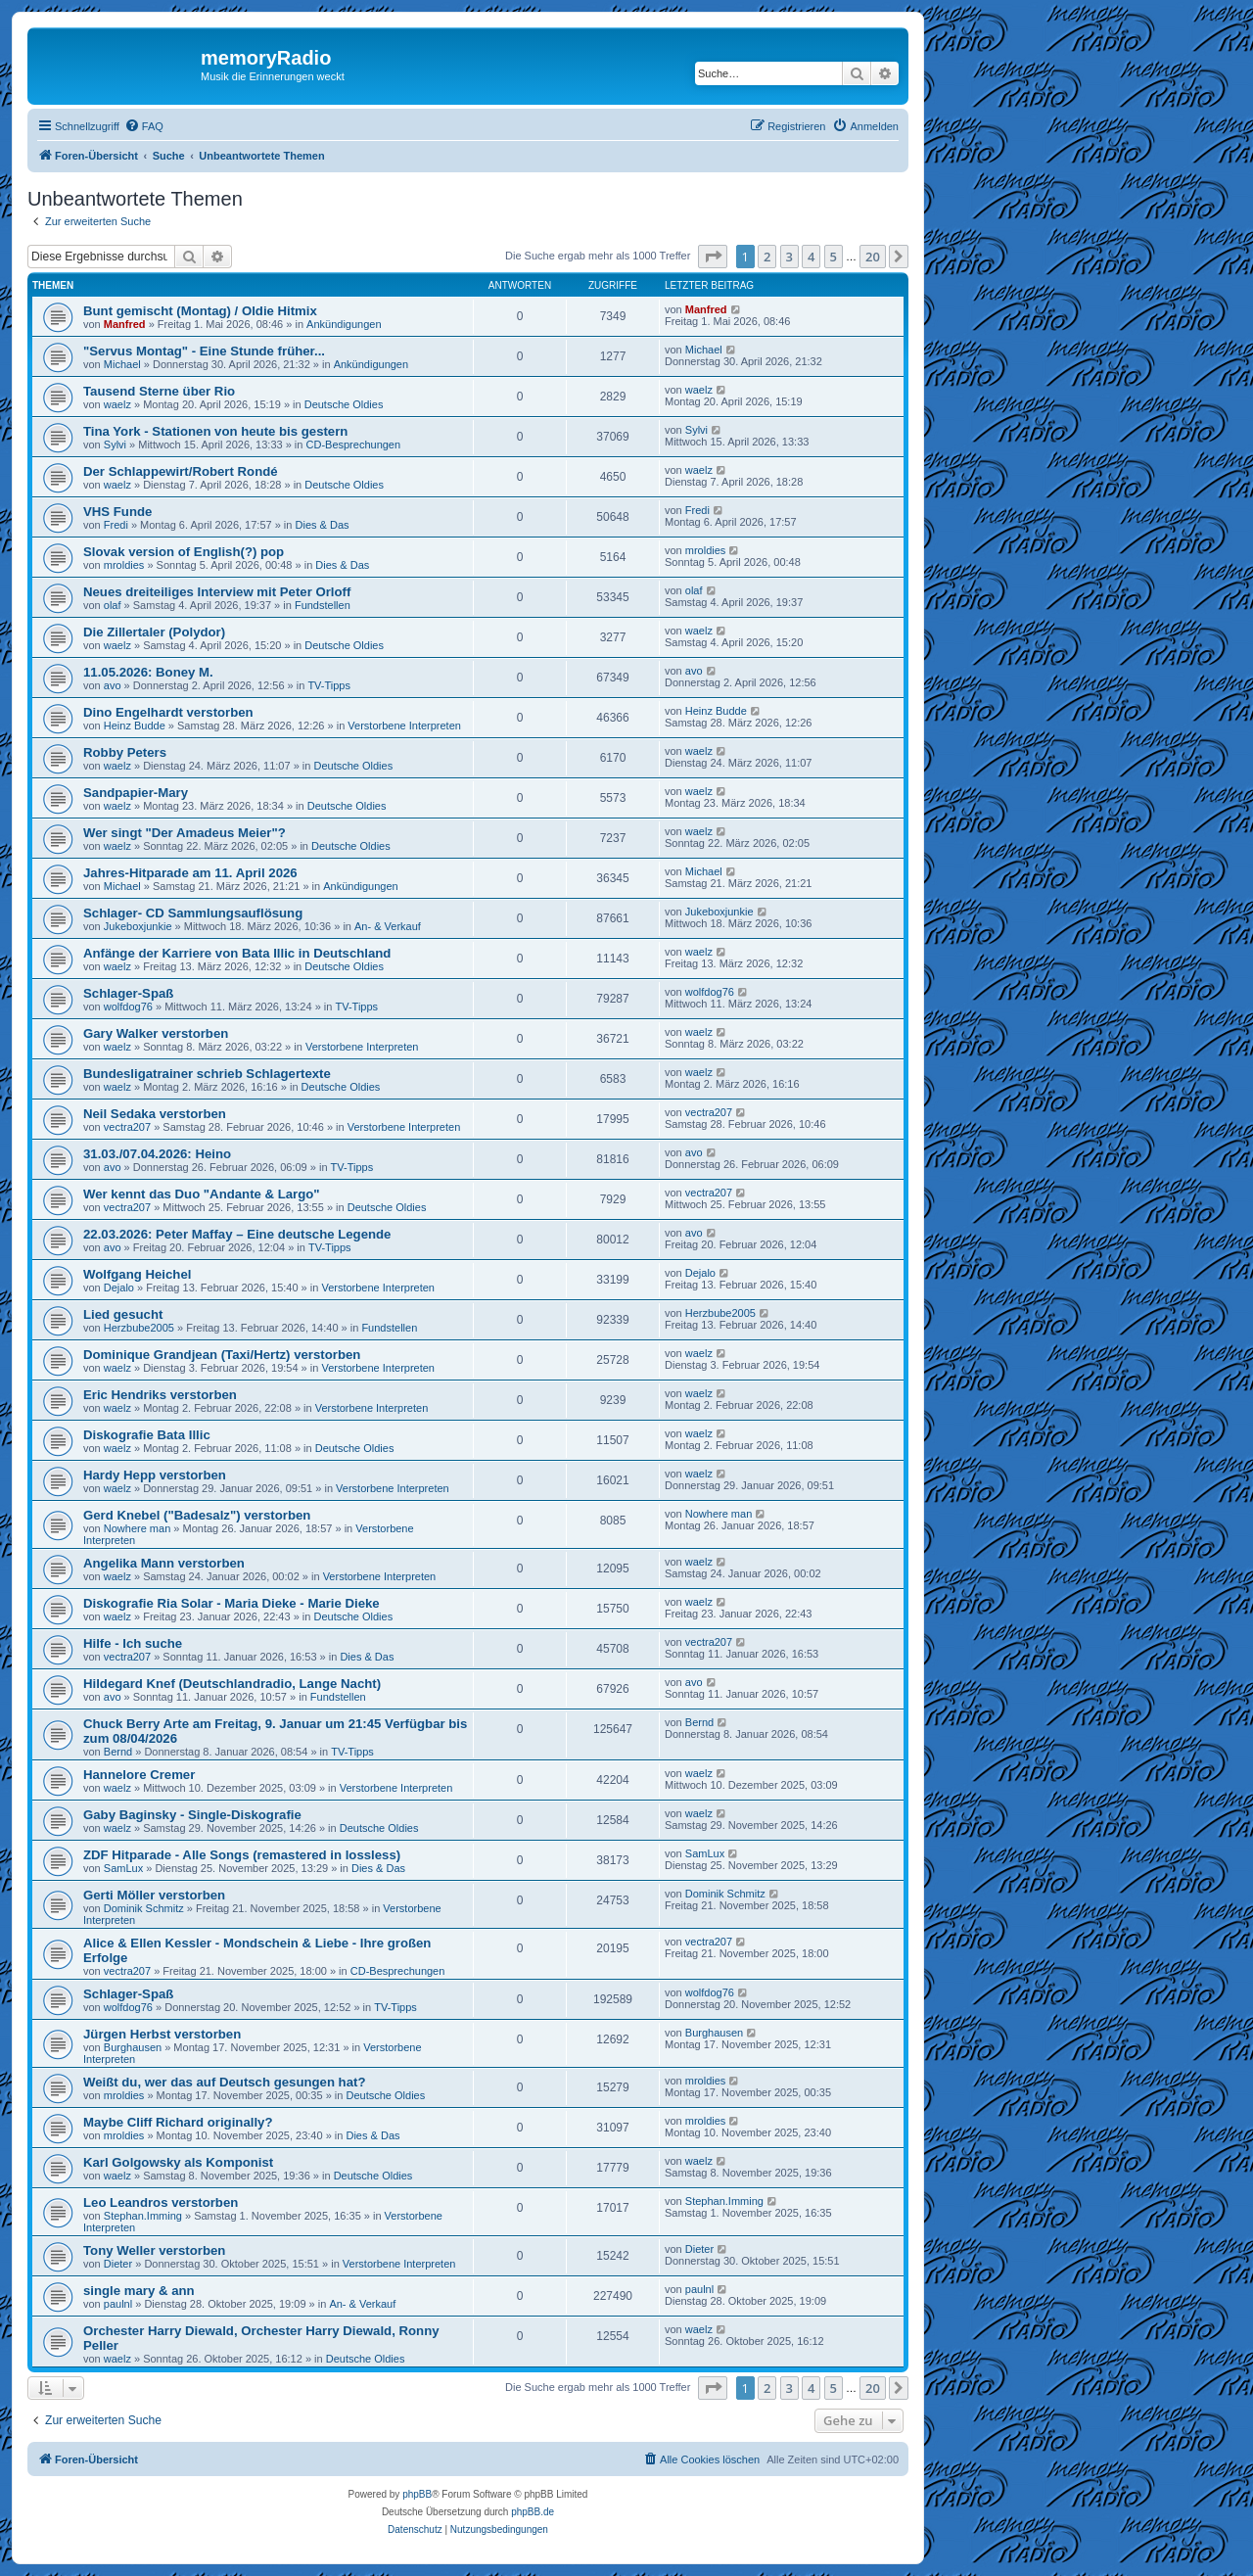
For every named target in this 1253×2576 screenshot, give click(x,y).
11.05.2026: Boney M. (148, 672)
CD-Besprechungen (353, 444)
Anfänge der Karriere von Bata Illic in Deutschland (237, 953)
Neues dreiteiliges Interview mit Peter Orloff (216, 592)
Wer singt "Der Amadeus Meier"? (184, 832)
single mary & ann (139, 2290)
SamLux (123, 1868)
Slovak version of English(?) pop (183, 551)
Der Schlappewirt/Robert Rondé (180, 471)
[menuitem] (143, 126)
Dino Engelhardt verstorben (168, 712)
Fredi (116, 525)
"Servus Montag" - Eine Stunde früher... (204, 351)
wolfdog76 (128, 1006)
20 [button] (872, 256)
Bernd (118, 1751)
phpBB (417, 2494)
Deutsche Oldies (344, 404)
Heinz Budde (134, 725)
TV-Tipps (328, 685)
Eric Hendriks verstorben (160, 1394)
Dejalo (119, 1287)
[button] (712, 256)
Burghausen (133, 2047)
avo (112, 685)
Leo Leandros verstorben (160, 2202)
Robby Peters (124, 752)
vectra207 (127, 1127)
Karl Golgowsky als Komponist (178, 2162)
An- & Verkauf (387, 926)
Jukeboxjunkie (138, 926)
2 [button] (767, 256)
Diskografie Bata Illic (146, 1435)
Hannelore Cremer (139, 1774)
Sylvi (115, 444)
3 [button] (789, 256)
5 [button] (833, 256)
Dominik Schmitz (144, 1908)
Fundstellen (322, 605)
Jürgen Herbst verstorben (162, 2034)
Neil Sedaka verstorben (154, 1113)
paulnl (118, 2304)
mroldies (124, 565)
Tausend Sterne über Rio (159, 391)
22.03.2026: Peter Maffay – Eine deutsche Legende (237, 1234)
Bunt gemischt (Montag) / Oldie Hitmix (200, 311)
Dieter (118, 2264)
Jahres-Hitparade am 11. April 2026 (190, 873)
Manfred (125, 324)
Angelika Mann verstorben (164, 1563)
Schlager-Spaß (128, 993)
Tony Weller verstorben (154, 2250)
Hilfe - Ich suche (132, 1643)
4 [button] (811, 256)
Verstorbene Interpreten (404, 725)
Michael (122, 364)
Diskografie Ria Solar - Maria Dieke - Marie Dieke (231, 1603)
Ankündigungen (343, 324)
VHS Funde (117, 511)
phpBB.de (532, 2511)
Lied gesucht (122, 1314)
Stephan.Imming (143, 2216)
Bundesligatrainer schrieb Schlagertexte (207, 1073)
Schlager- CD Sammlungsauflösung (192, 913)
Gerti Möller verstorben (154, 1895)
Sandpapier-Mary (135, 792)
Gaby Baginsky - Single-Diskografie (192, 1814)
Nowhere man (137, 1528)
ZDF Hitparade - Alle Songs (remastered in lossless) (241, 1855)
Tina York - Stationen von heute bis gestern (215, 431)
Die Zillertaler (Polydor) (154, 632)
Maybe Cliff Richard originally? (177, 2122)
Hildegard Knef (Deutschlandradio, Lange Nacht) (232, 1683)
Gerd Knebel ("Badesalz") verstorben (196, 1515)
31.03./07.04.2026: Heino (157, 1154)
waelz (117, 404)
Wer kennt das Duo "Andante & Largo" (201, 1194)
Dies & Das (322, 525)
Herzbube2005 (139, 1328)
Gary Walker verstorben (155, 1033)
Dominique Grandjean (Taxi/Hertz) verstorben (221, 1354)
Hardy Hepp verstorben (154, 1475)
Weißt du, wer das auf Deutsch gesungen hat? (224, 2082)
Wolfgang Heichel (137, 1274)
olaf (112, 605)
